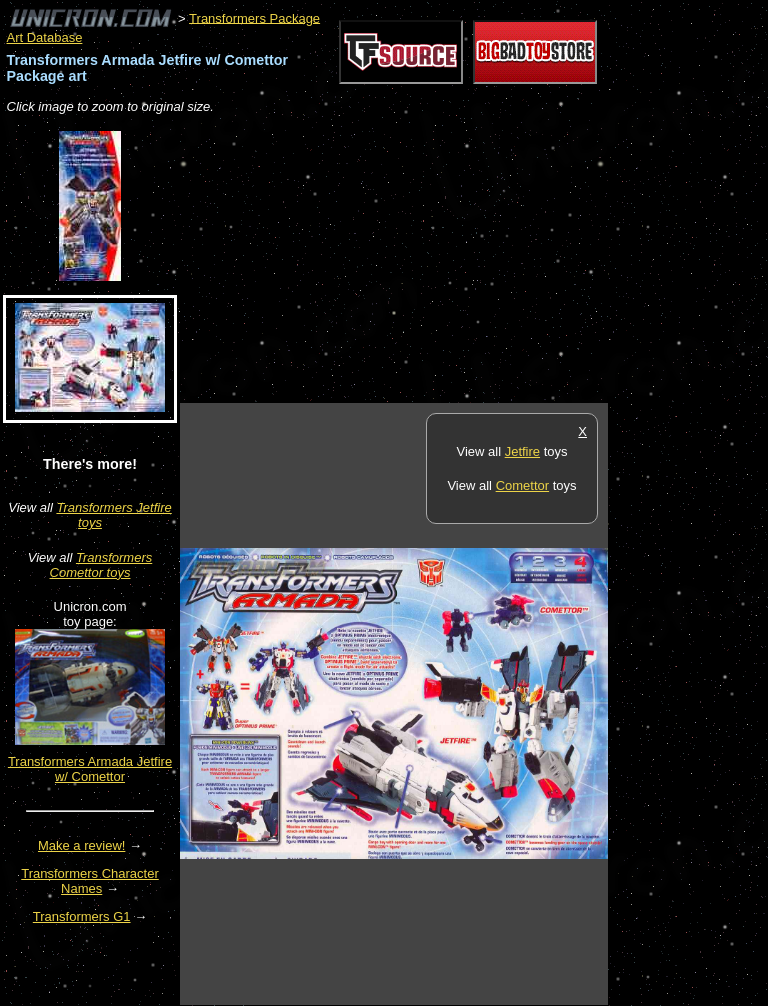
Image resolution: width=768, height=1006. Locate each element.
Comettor (522, 485)
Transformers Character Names (90, 881)
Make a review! (81, 845)
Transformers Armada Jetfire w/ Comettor (90, 769)
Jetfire (522, 451)
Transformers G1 (82, 916)
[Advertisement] (414, 260)
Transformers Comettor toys (101, 565)
